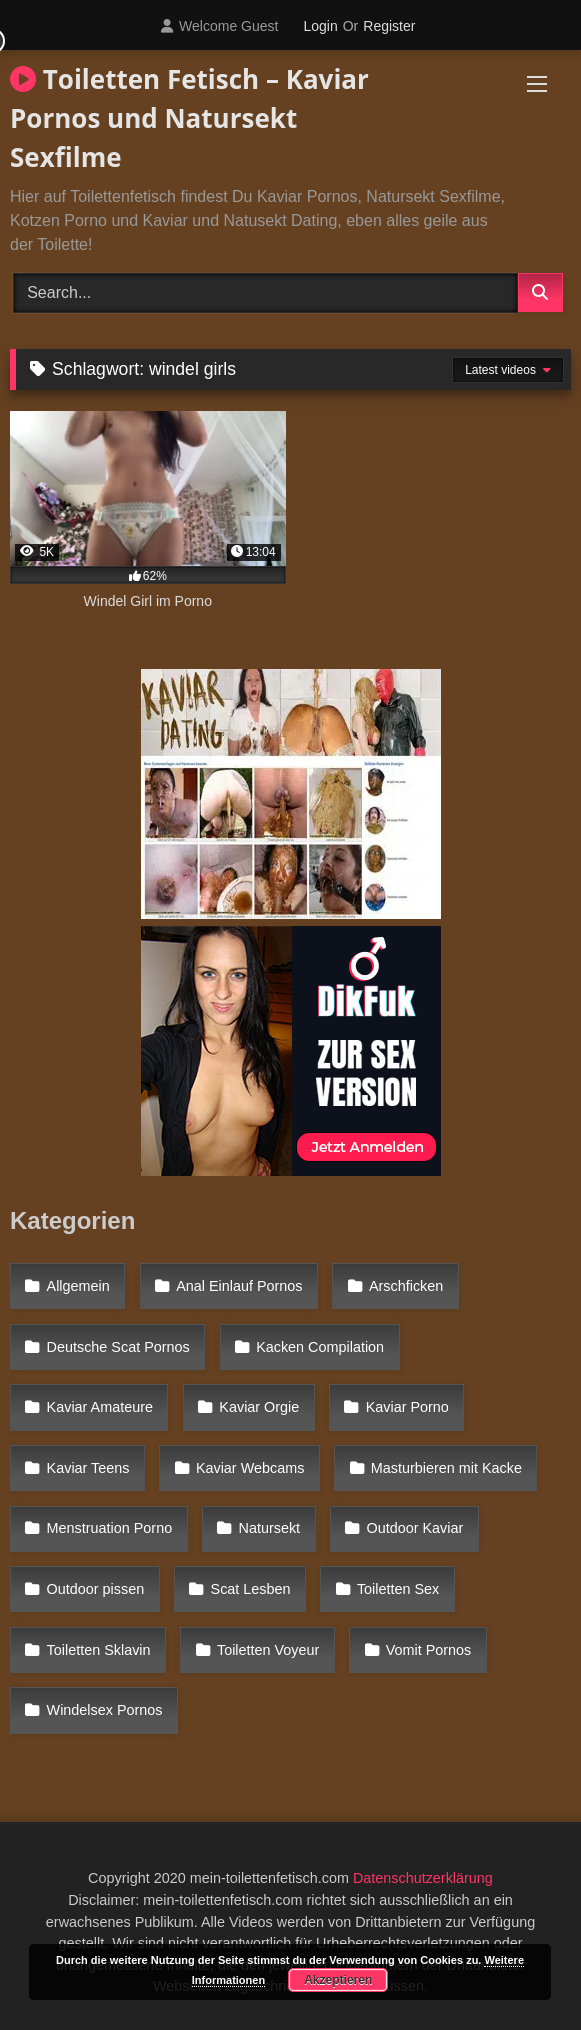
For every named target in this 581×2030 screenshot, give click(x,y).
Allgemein (78, 1286)
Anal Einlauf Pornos (239, 1286)
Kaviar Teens (88, 1468)
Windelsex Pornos (105, 1710)
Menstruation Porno (110, 1528)
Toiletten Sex (398, 1589)
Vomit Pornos (429, 1650)
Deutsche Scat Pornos (118, 1347)
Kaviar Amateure (100, 1407)
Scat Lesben (251, 1589)
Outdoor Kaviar (414, 1528)
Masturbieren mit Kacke (446, 1468)
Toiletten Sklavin (99, 1650)
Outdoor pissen (96, 1589)
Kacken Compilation (320, 1347)
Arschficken (406, 1286)
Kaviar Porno (407, 1407)
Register (389, 26)
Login (320, 26)
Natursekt (270, 1528)
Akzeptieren (338, 1980)
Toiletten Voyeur (268, 1650)
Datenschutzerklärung (423, 1878)
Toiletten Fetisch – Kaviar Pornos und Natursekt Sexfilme (189, 118)
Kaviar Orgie (259, 1407)
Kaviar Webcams (250, 1468)
